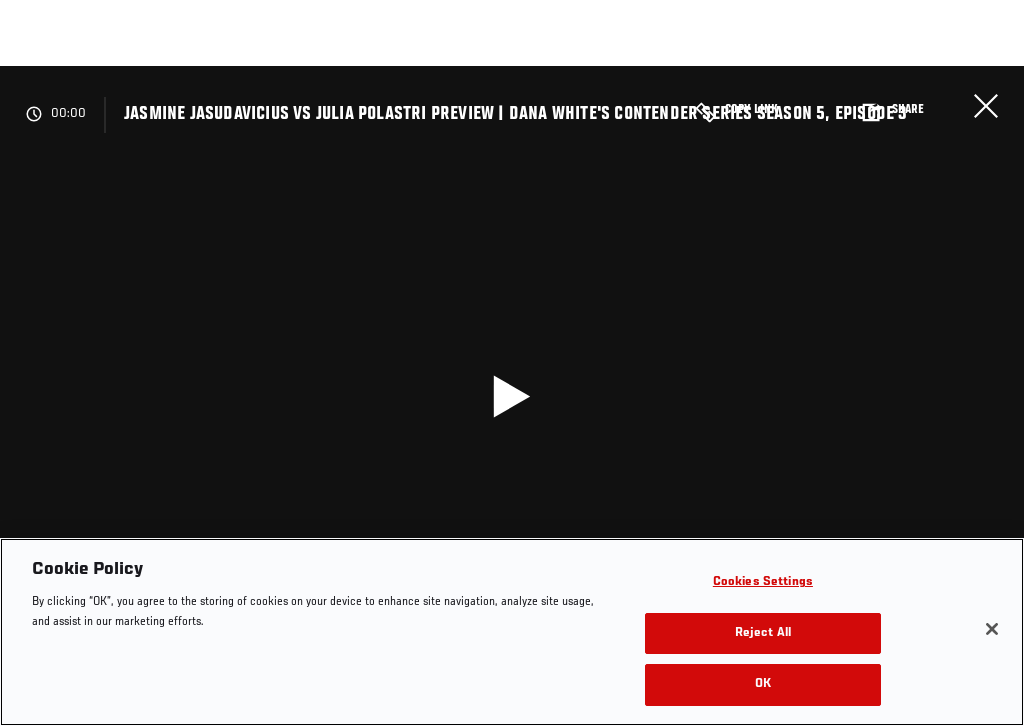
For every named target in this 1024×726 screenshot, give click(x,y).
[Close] (992, 629)
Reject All (763, 633)
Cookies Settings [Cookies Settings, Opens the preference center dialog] (763, 582)
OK (763, 684)
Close (986, 106)
